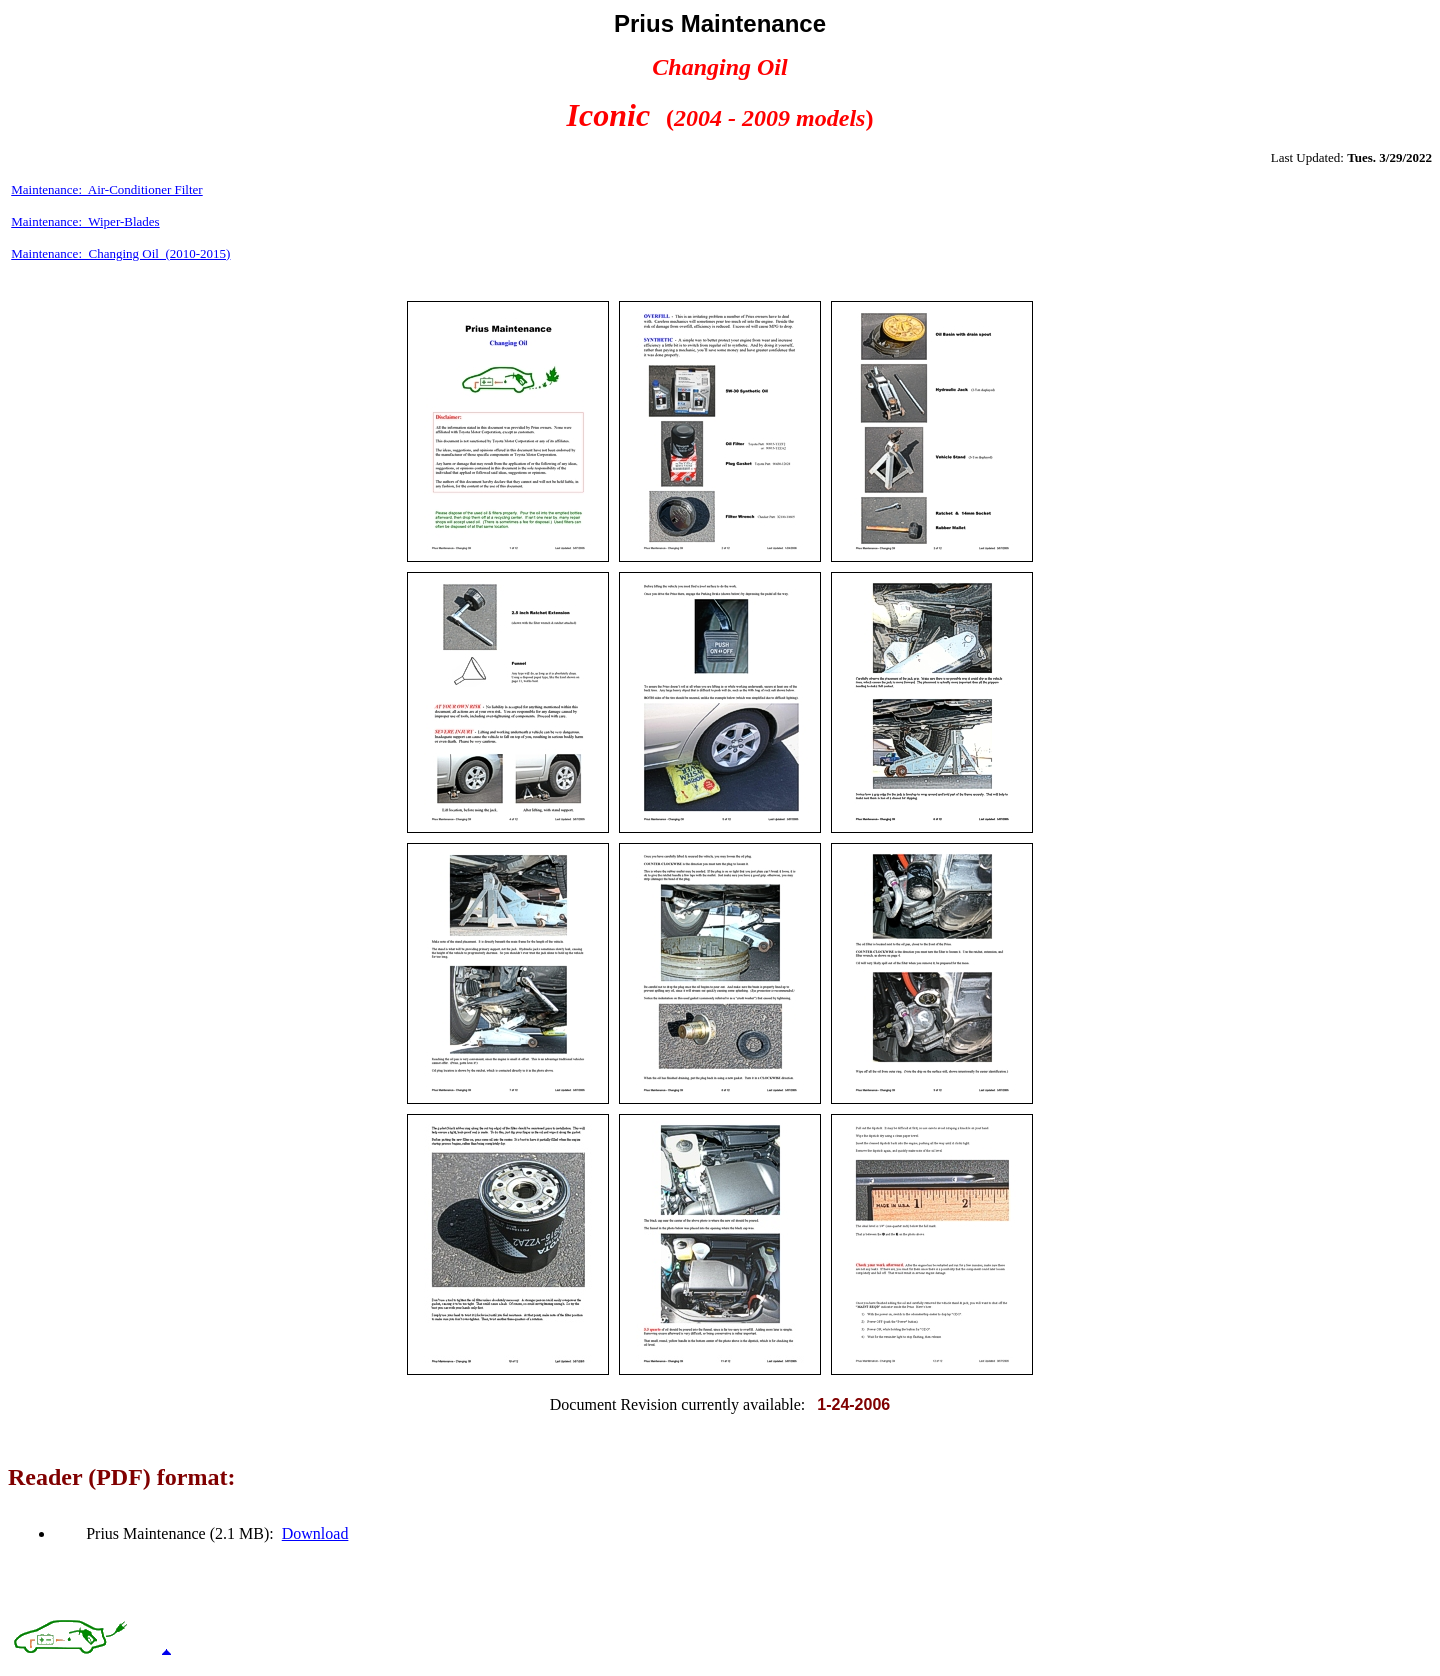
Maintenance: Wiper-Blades (85, 221)
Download (315, 1533)
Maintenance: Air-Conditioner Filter (106, 189)
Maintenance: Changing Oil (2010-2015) (120, 253)
